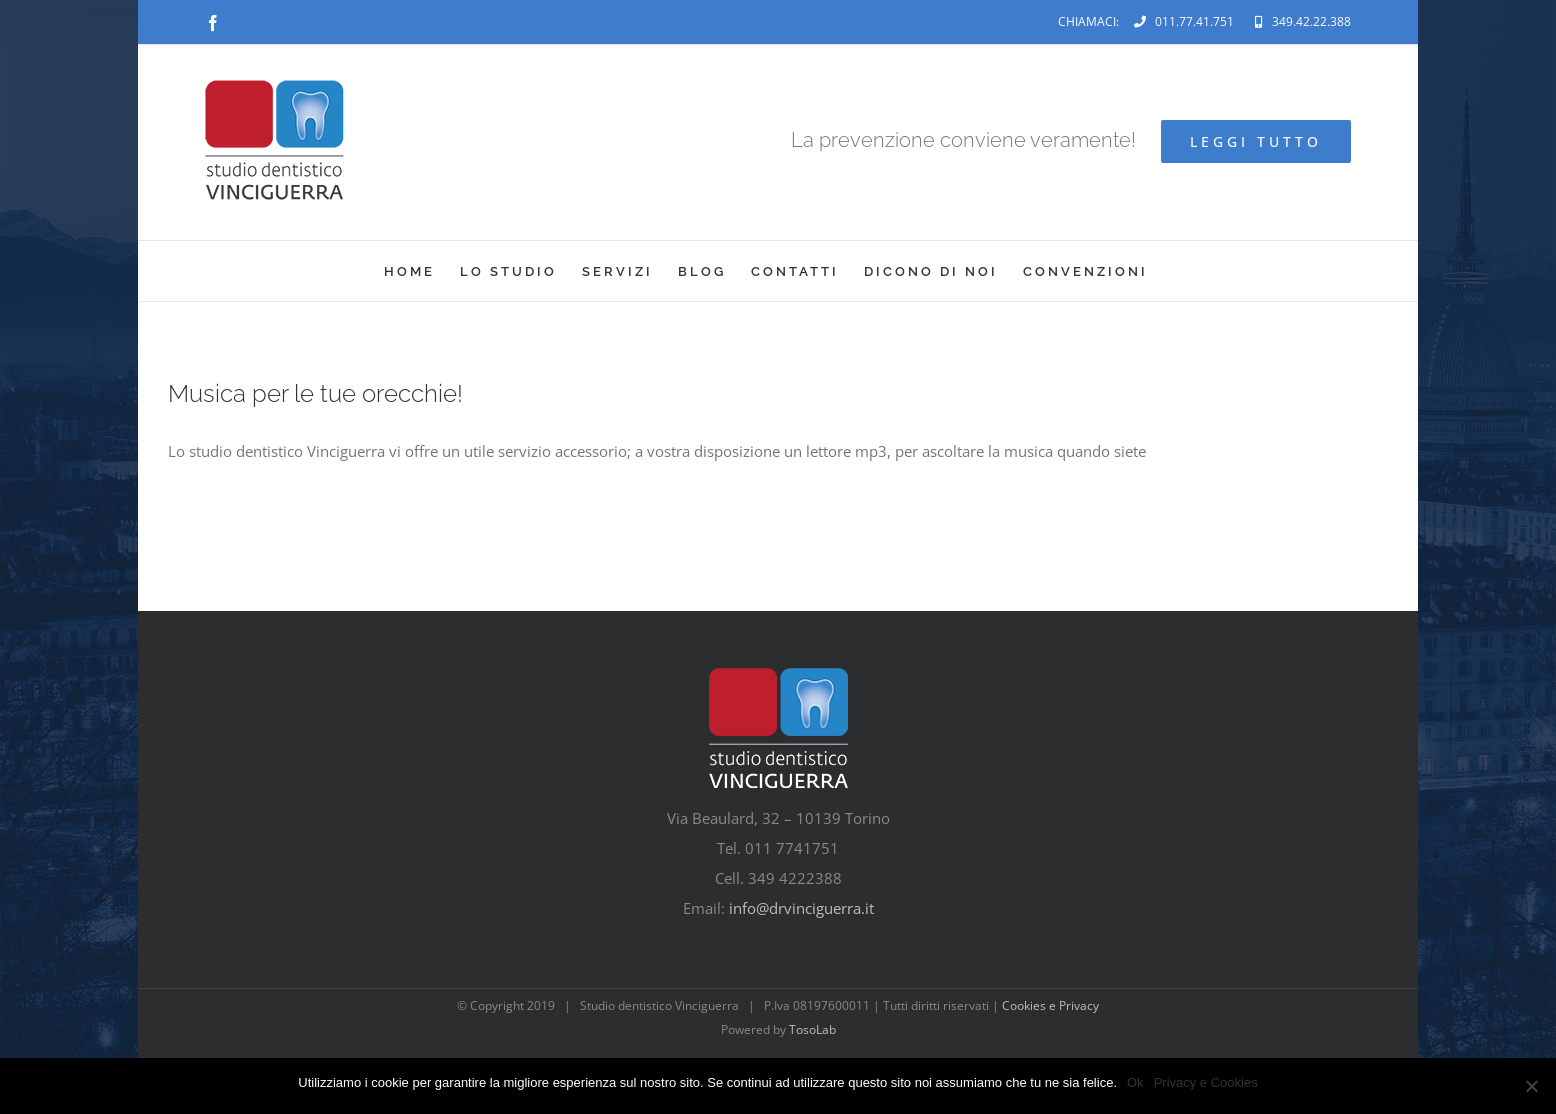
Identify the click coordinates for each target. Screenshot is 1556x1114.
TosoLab (812, 1029)
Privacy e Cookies (1206, 1082)
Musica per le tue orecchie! (315, 393)
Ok (1135, 1082)
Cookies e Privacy (1050, 1005)
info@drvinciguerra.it (801, 908)
